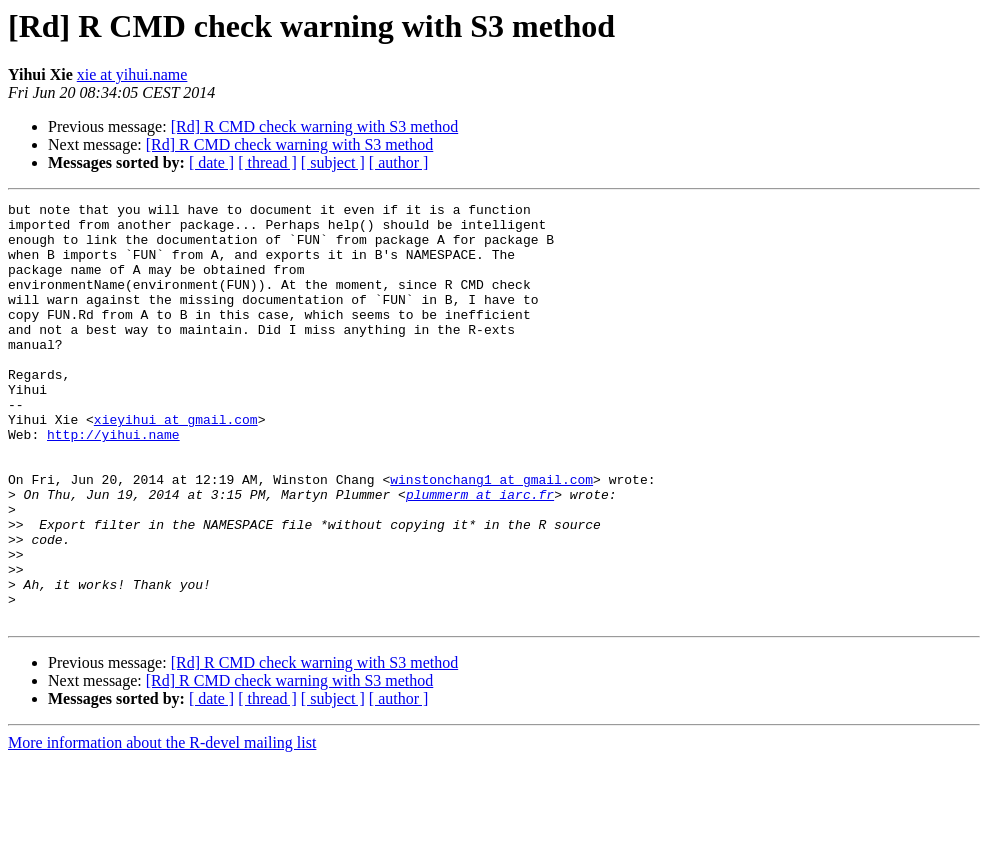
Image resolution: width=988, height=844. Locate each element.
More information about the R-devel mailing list (162, 826)
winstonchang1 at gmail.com (491, 536)
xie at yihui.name (132, 74)
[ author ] (399, 162)
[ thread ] (267, 162)
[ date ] (211, 162)
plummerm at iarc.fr (480, 554)
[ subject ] (333, 162)
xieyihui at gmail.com (176, 464)
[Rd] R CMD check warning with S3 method (315, 126)
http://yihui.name (113, 482)
